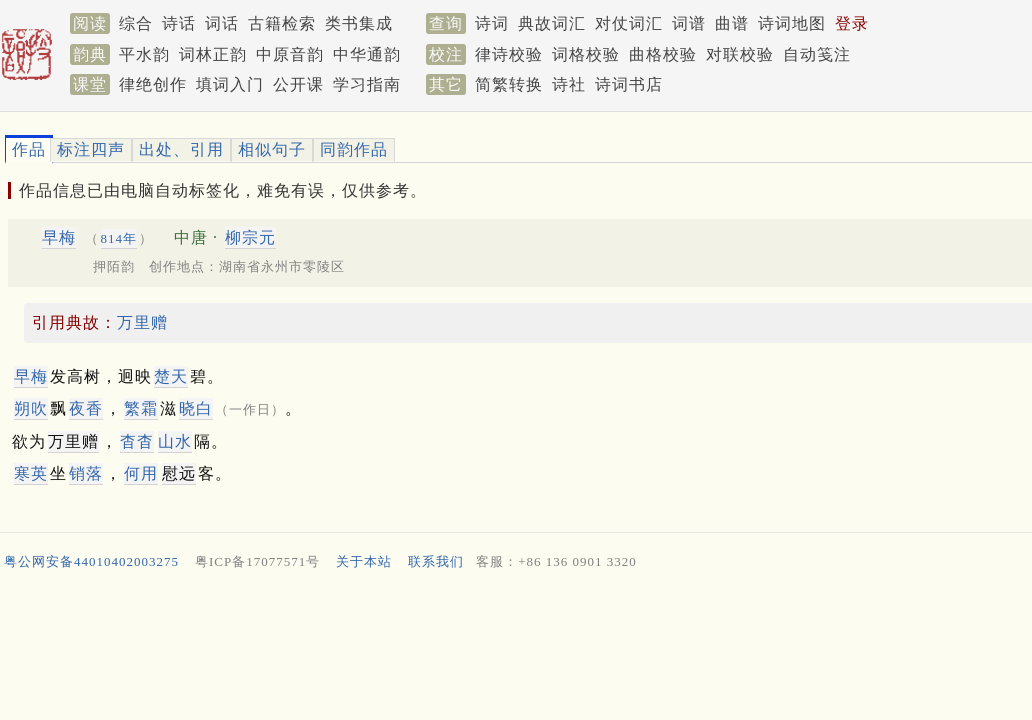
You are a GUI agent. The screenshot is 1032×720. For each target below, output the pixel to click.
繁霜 (141, 408)
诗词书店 (629, 84)
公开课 (298, 84)
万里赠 (142, 322)
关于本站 (364, 561)
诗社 (569, 84)
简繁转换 (509, 84)
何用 (141, 473)
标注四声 (91, 149)
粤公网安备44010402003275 (91, 561)
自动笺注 (817, 54)
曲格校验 (663, 54)
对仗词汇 (629, 23)
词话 (222, 23)
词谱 (689, 23)
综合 (136, 23)
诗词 (492, 23)
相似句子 (272, 149)
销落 (86, 473)
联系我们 (436, 561)
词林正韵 (213, 54)
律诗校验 (509, 54)
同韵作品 (354, 149)
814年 (119, 238)
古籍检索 (282, 23)
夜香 (86, 408)
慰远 (179, 473)
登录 (852, 23)
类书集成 (359, 23)
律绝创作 (153, 84)
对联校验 (740, 54)
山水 (175, 441)
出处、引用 (181, 149)
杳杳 (137, 441)
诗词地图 (792, 23)
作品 (29, 149)
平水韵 (144, 54)
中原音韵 (290, 54)
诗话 (179, 23)
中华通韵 (367, 54)
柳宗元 (250, 237)
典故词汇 (552, 23)
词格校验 (586, 54)
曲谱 (732, 23)
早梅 (59, 237)
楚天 (171, 376)
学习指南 (367, 84)
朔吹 (31, 408)
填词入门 (230, 84)
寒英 (31, 473)
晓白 (196, 408)
